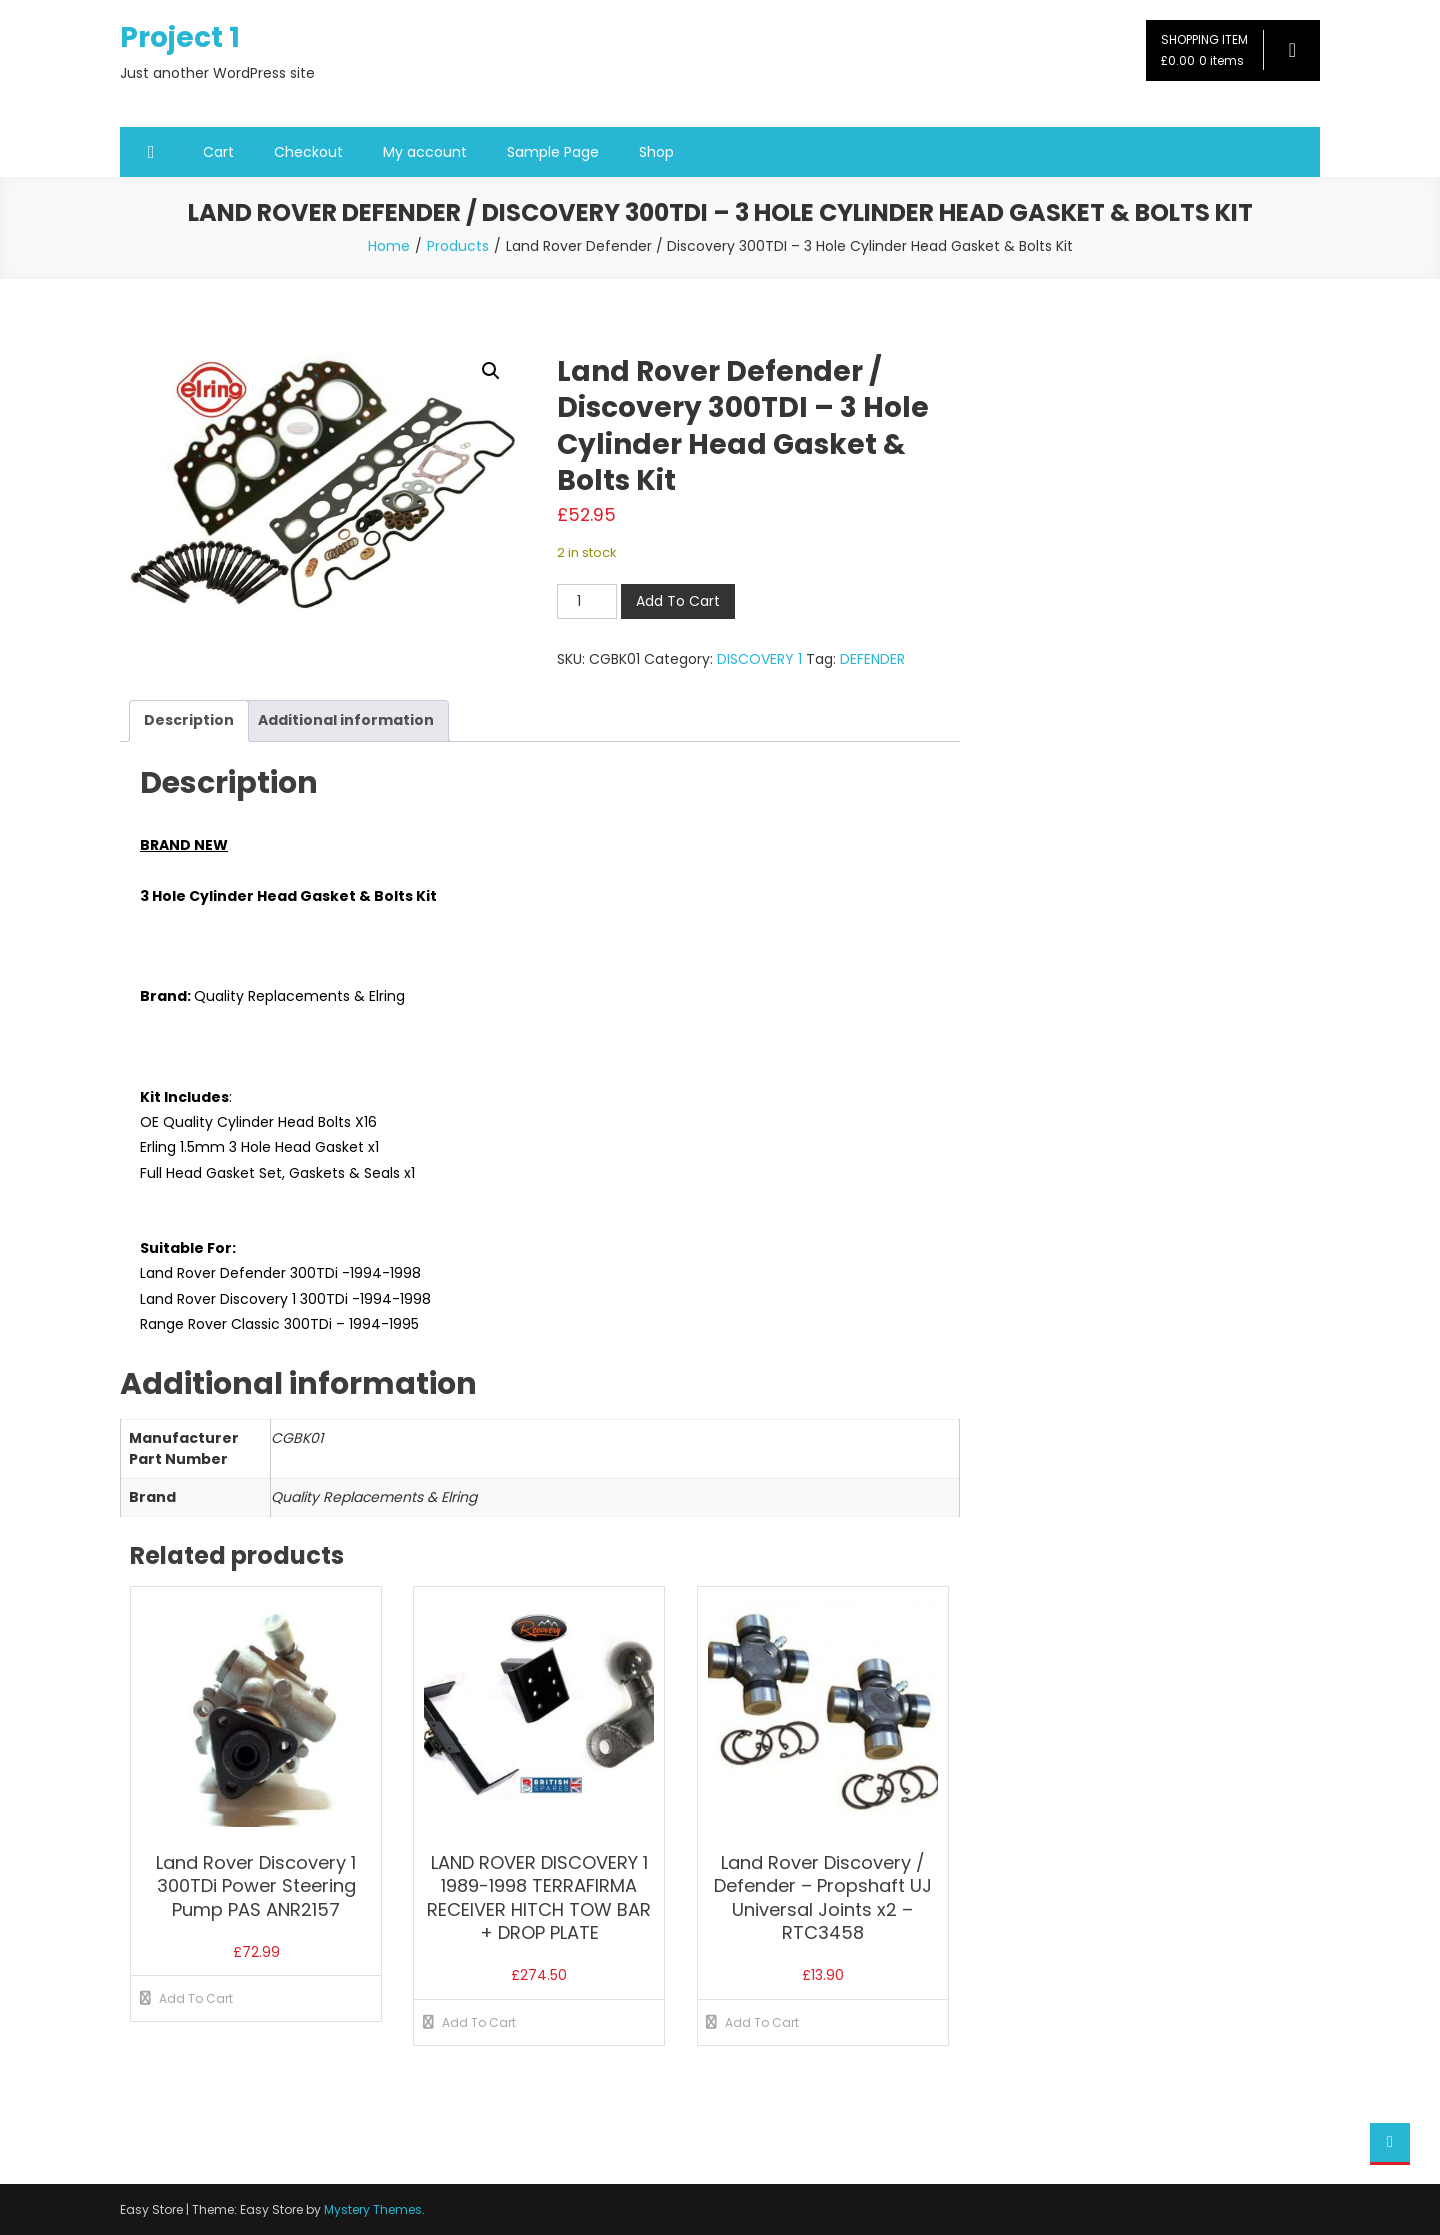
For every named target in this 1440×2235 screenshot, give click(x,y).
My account (425, 152)
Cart (218, 152)
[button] (491, 371)
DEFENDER (872, 659)
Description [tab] (189, 720)
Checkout (308, 152)
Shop (656, 152)
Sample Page (553, 152)
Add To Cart (678, 601)
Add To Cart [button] (196, 1998)
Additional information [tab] (346, 720)
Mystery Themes (373, 2209)
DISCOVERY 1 (759, 659)
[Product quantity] (587, 601)
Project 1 (180, 37)
